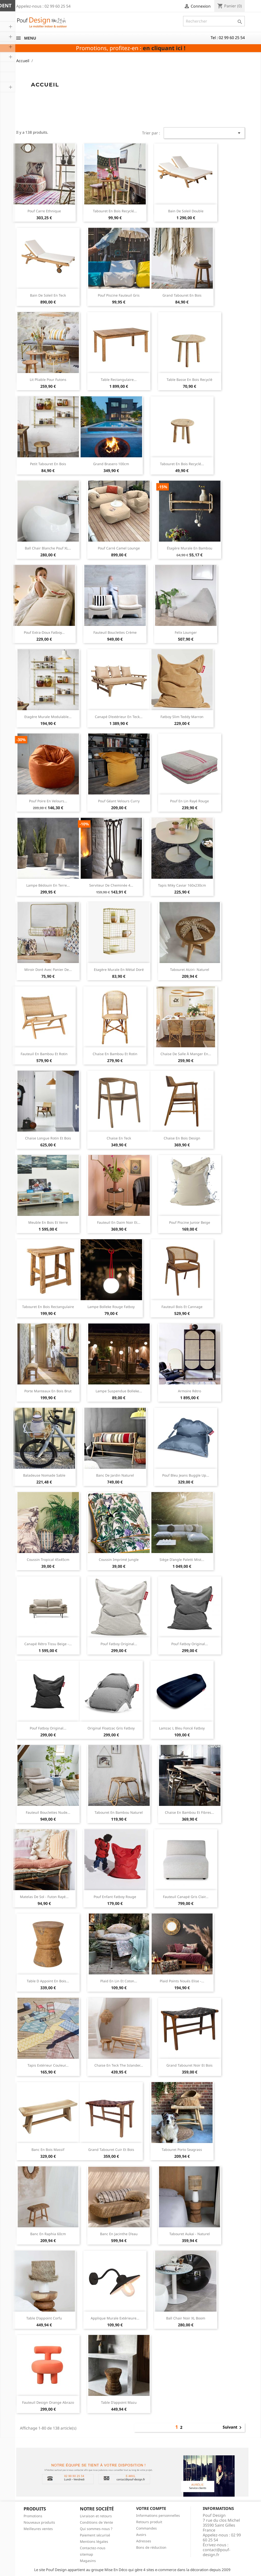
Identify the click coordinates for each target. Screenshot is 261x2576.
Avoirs (141, 2534)
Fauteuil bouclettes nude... (48, 1812)
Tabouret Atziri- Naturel (189, 969)
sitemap (86, 2554)
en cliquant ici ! (164, 48)
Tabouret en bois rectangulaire (48, 1306)
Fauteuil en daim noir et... (118, 1222)
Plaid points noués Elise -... (182, 1981)
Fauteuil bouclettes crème (115, 632)
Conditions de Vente (96, 2522)
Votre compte (151, 2508)
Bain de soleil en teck (48, 295)
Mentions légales (94, 2541)
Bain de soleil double (185, 211)
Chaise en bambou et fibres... (189, 1812)
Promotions (33, 2516)
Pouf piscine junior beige (189, 1222)
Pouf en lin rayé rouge (189, 801)
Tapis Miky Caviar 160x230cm (182, 885)
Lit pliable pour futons (48, 379)
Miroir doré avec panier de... (48, 969)
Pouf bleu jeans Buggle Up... (185, 1475)
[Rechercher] (214, 21)
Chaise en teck (119, 1138)
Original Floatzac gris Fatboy (111, 1728)
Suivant (233, 2428)
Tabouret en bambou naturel (119, 1812)
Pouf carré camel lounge (119, 548)
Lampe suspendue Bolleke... (119, 1391)
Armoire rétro (189, 1391)
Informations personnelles (158, 2515)
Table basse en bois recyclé (189, 379)
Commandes (146, 2528)
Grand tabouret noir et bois (189, 2065)
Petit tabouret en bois (48, 463)
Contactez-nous (92, 2548)
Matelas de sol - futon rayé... (44, 1896)
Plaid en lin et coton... (118, 1981)
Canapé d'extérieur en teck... (119, 716)
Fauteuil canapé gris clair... (185, 1896)
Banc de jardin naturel (115, 1475)
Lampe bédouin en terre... (48, 885)
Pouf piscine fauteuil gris (119, 295)
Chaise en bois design (182, 1138)
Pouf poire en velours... (48, 801)
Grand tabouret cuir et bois (111, 2149)
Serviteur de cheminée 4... (111, 885)
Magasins (88, 2560)
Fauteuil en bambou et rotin (44, 1053)
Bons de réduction (151, 2547)
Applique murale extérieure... (115, 2318)
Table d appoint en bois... (48, 1981)
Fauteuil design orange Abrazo (48, 2402)
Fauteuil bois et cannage (182, 1306)
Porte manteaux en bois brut (48, 1391)
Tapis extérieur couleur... (48, 2065)
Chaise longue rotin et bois (48, 1138)
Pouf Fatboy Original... (119, 1643)
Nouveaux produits (39, 2522)
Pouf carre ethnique (44, 211)
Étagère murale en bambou (189, 548)
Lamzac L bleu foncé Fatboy (182, 1728)
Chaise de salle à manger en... (185, 1053)
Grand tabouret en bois (182, 295)
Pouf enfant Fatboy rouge (115, 1896)
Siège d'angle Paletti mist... (182, 1559)
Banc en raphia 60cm (48, 2233)
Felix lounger (186, 632)
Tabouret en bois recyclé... (115, 211)
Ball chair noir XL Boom (185, 2318)
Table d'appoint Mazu (119, 2402)
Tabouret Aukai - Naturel (189, 2233)
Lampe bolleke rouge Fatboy (111, 1306)
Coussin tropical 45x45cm (48, 1559)
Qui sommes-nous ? (96, 2528)
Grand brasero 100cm (111, 463)
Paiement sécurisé (95, 2535)
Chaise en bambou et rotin (115, 1053)
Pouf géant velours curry (119, 801)
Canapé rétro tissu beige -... (48, 1643)
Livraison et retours (96, 2516)
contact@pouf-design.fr (216, 2552)
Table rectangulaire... (119, 379)
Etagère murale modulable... (48, 716)
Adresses (143, 2541)
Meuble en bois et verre (48, 1222)
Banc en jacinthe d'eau (119, 2233)
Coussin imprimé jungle (119, 1559)
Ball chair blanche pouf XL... (48, 548)
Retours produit (149, 2521)
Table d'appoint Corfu (44, 2318)
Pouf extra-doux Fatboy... (44, 632)
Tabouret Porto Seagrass (182, 2149)
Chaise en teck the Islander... (118, 2065)
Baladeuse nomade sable (44, 1475)
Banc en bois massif (47, 2149)
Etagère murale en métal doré (119, 969)
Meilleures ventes (38, 2528)
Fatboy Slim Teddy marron (181, 716)
